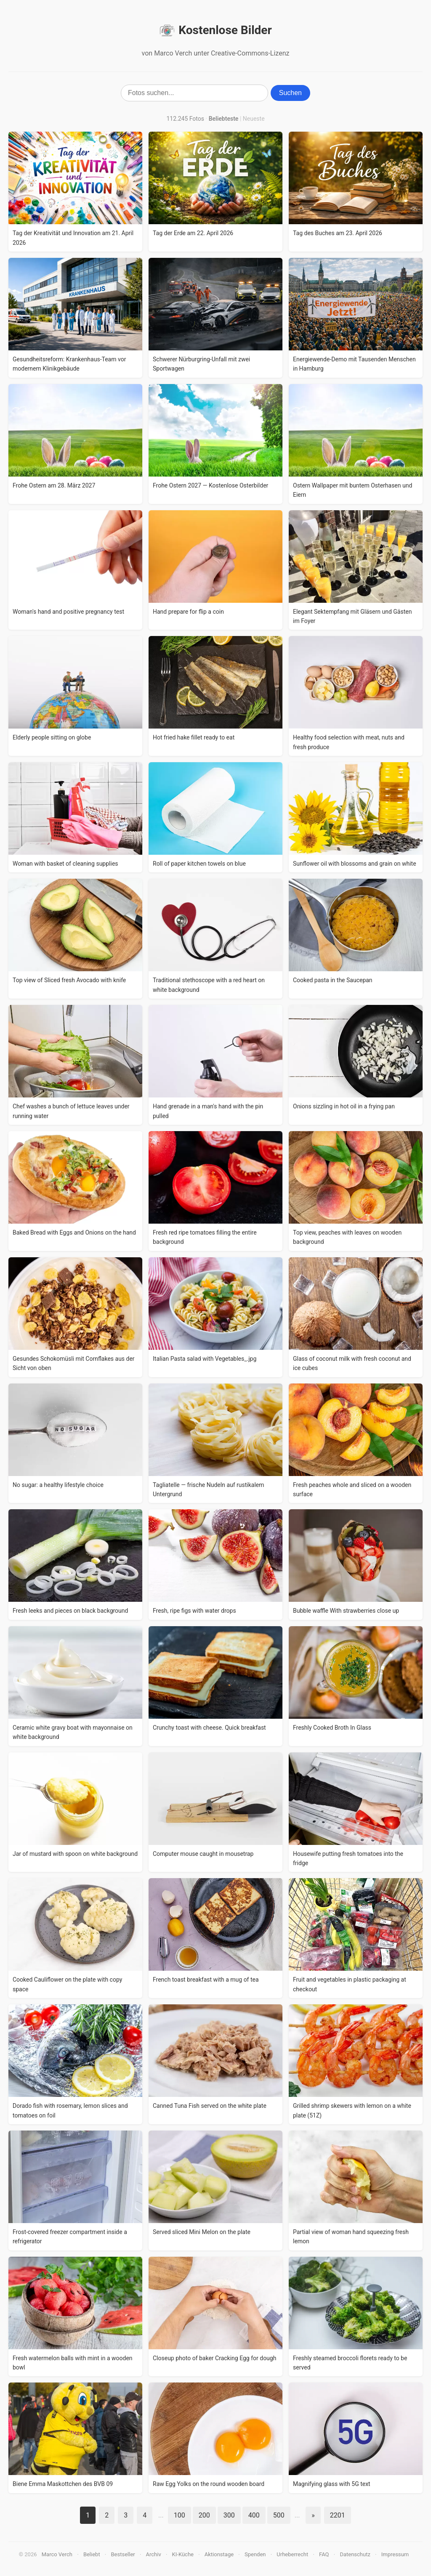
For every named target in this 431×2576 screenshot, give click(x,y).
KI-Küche (183, 2554)
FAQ (324, 2554)
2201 (337, 2515)
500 (279, 2515)
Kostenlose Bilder (215, 30)
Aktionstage (219, 2554)
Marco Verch (57, 2554)
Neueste (254, 118)
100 (179, 2515)
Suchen (290, 92)
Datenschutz (355, 2554)
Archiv (153, 2554)
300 (229, 2515)
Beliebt (91, 2554)
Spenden (255, 2554)
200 (204, 2515)
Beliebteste (224, 118)
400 (254, 2515)
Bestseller (123, 2554)
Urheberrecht (292, 2554)
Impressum (395, 2554)
